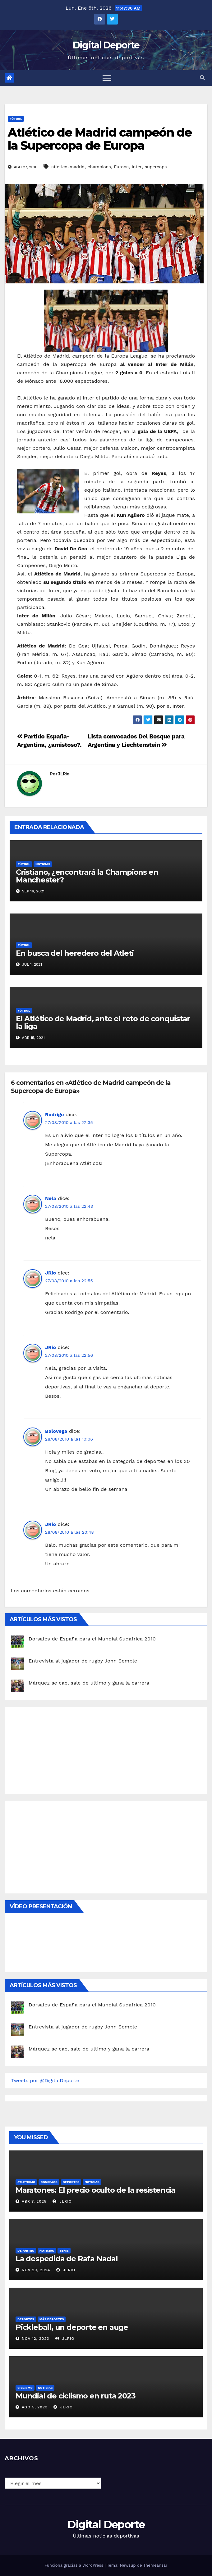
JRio (50, 1273)
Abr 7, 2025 (34, 2201)
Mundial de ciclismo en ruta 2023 (76, 2395)
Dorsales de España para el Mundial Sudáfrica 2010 (92, 1639)
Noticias (42, 864)
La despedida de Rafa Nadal (67, 2258)
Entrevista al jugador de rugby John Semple (83, 1661)
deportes (71, 2182)
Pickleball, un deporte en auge (72, 2327)
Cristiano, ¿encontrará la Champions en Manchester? (87, 876)
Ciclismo (25, 2387)
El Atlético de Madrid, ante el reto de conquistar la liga (103, 1022)
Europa (121, 166)
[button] (202, 78)
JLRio (64, 774)
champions (99, 166)
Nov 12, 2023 (35, 2338)
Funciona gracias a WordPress (74, 2565)
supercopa (156, 166)
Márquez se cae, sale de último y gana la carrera (89, 1683)
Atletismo (26, 2182)
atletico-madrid (68, 166)
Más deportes (51, 2319)
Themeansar (155, 2565)
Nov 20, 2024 (36, 2270)
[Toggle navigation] (107, 78)
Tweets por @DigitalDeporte (45, 2080)
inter (137, 166)
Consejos (48, 2182)
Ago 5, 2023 (35, 2407)
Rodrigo (54, 1114)
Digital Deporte (106, 45)
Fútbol (16, 118)
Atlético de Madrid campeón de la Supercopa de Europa (99, 139)
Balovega (56, 1431)
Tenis (64, 2250)
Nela (50, 1198)
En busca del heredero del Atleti (75, 953)
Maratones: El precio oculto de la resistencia (95, 2190)
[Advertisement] (57, 1749)
